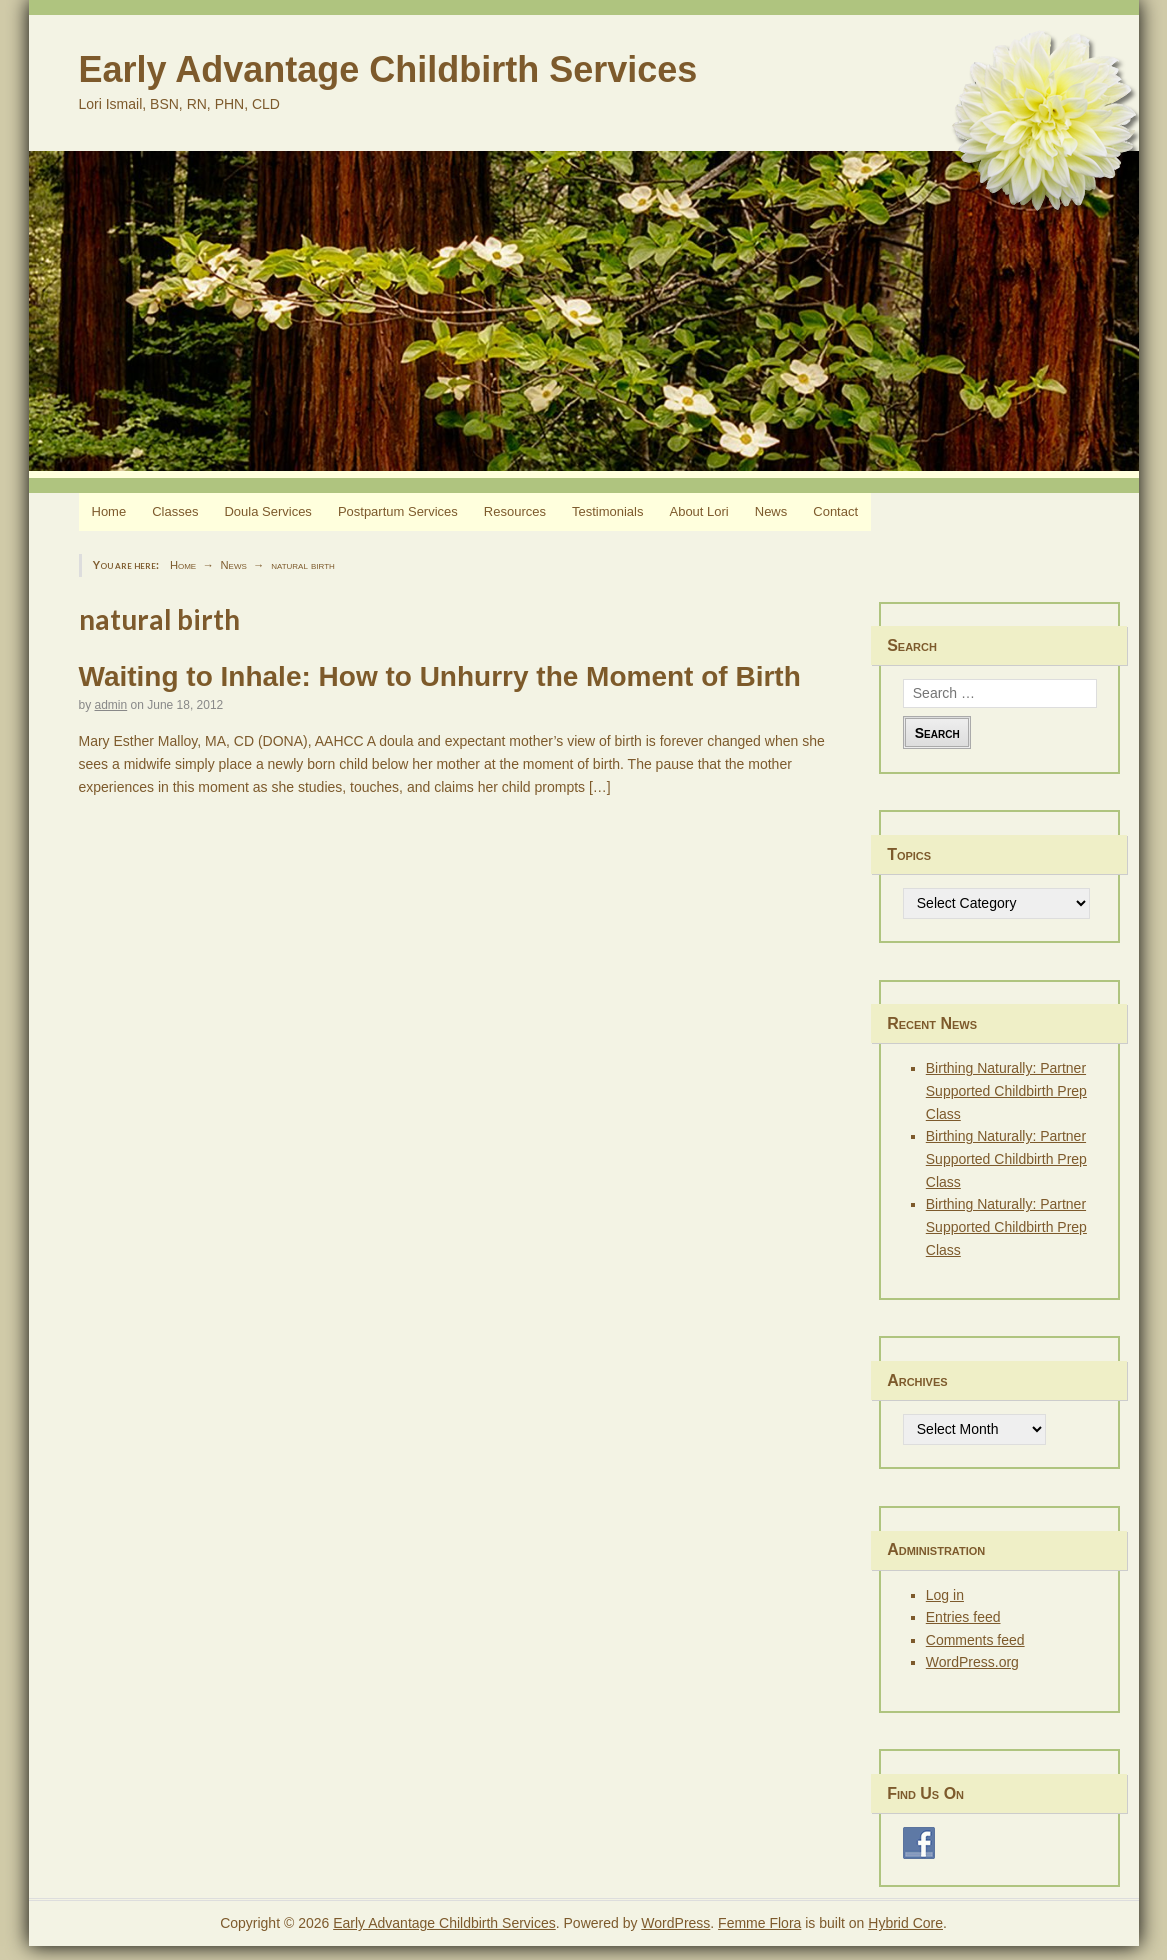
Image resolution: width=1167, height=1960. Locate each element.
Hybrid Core (905, 1923)
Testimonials (608, 511)
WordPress (675, 1923)
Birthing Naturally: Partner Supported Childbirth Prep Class (1006, 1090)
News (771, 511)
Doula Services (267, 511)
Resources (515, 511)
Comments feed (975, 1640)
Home (109, 511)
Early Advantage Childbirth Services (388, 69)
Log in (945, 1595)
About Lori (698, 511)
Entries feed (963, 1617)
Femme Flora (759, 1923)
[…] (600, 787)
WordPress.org (972, 1662)
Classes (175, 511)
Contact (835, 511)
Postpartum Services (398, 511)
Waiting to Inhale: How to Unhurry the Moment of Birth (440, 676)
